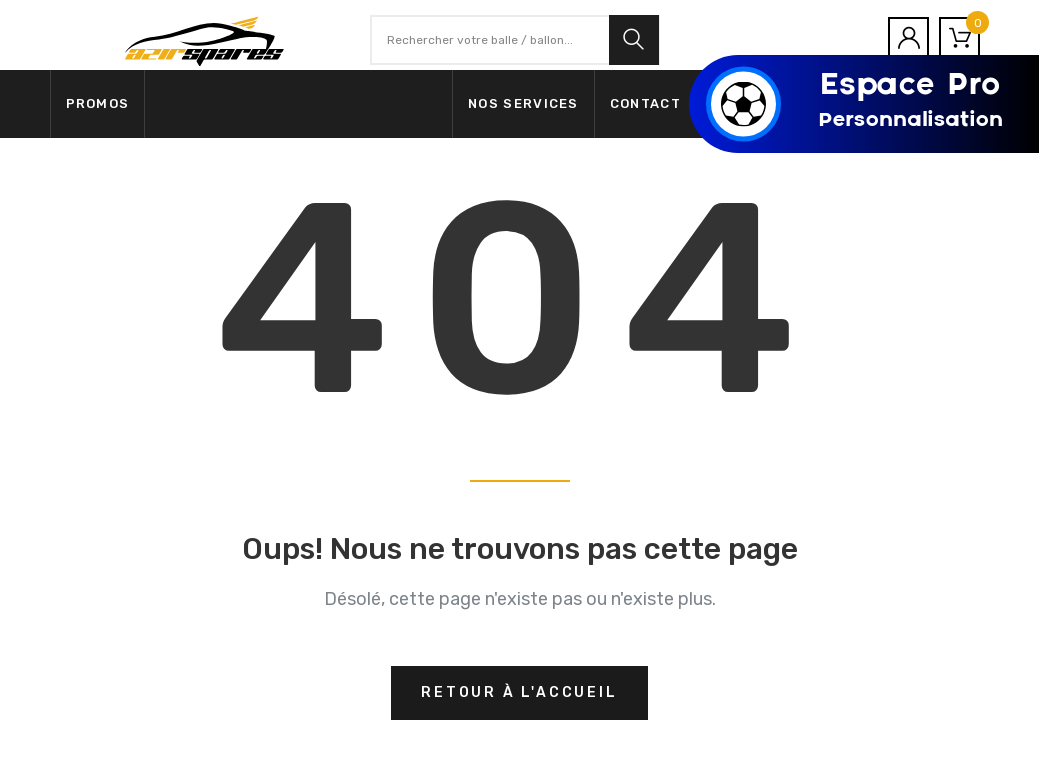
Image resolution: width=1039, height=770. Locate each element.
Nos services (523, 103)
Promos (98, 103)
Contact (645, 103)
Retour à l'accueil (519, 692)
